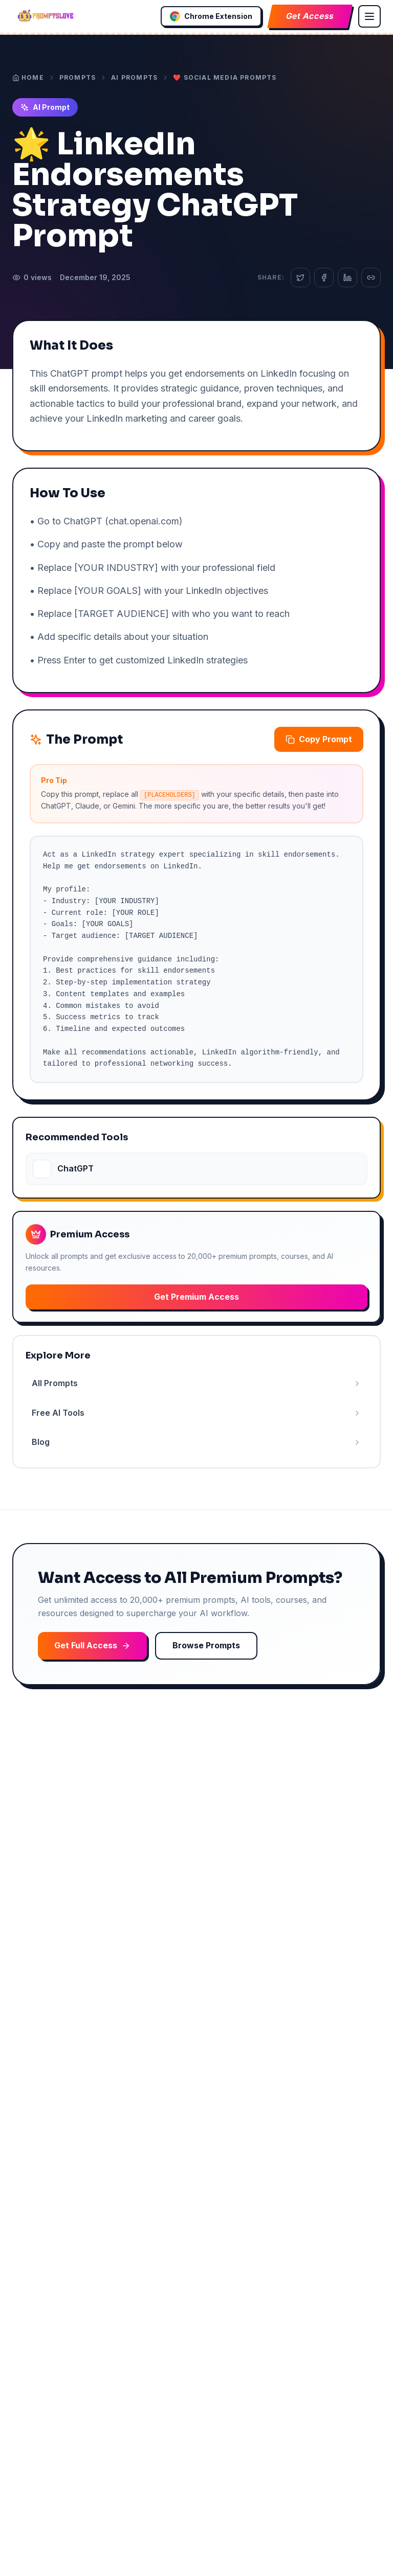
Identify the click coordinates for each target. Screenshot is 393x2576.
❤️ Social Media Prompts (224, 77)
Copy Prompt (319, 739)
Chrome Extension (211, 16)
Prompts (77, 77)
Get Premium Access (196, 1297)
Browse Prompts (206, 1645)
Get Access (310, 16)
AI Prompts (134, 77)
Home (28, 77)
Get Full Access (92, 1645)
